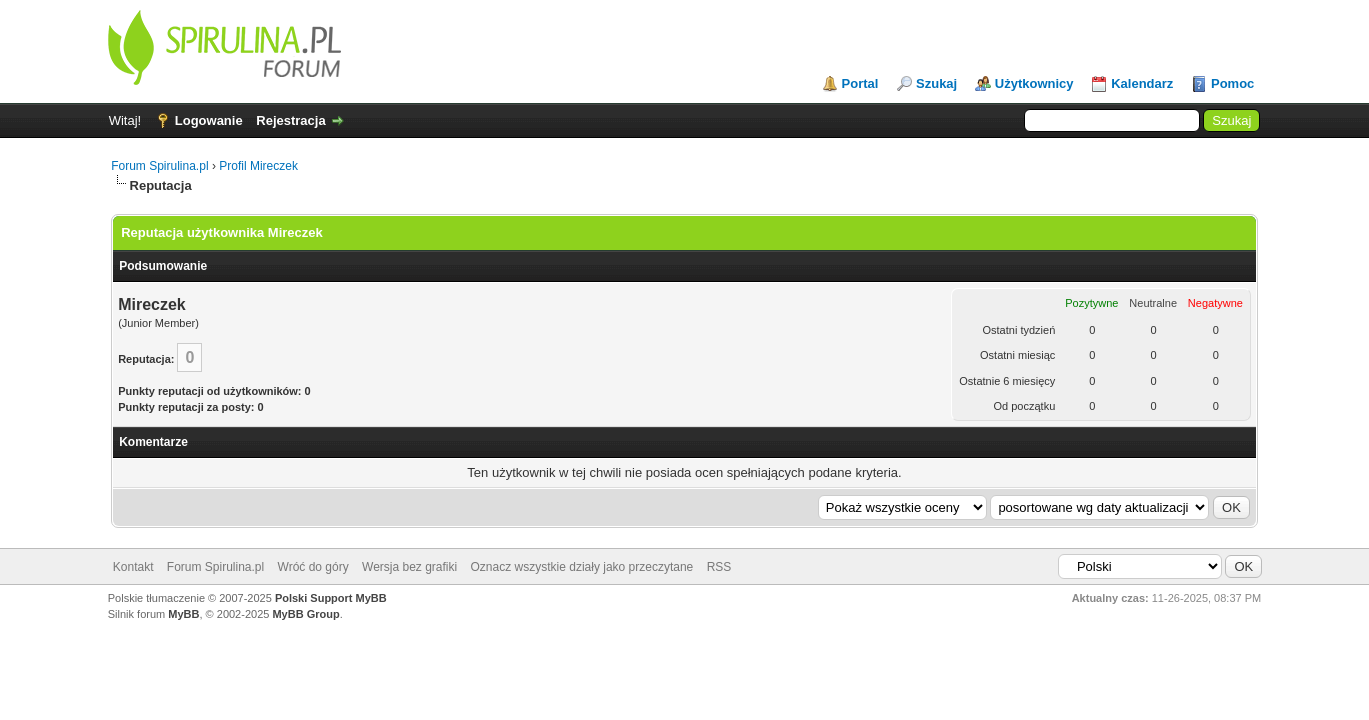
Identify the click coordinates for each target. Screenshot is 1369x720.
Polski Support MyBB (331, 598)
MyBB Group (305, 614)
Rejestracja (290, 120)
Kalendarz (1142, 83)
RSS (719, 567)
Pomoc (1232, 83)
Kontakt (133, 567)
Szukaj (936, 83)
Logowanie (209, 120)
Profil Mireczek (258, 166)
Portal (860, 83)
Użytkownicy (1034, 83)
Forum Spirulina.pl (159, 166)
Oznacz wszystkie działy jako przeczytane (582, 567)
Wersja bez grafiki (409, 567)
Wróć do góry (313, 567)
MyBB (183, 614)
